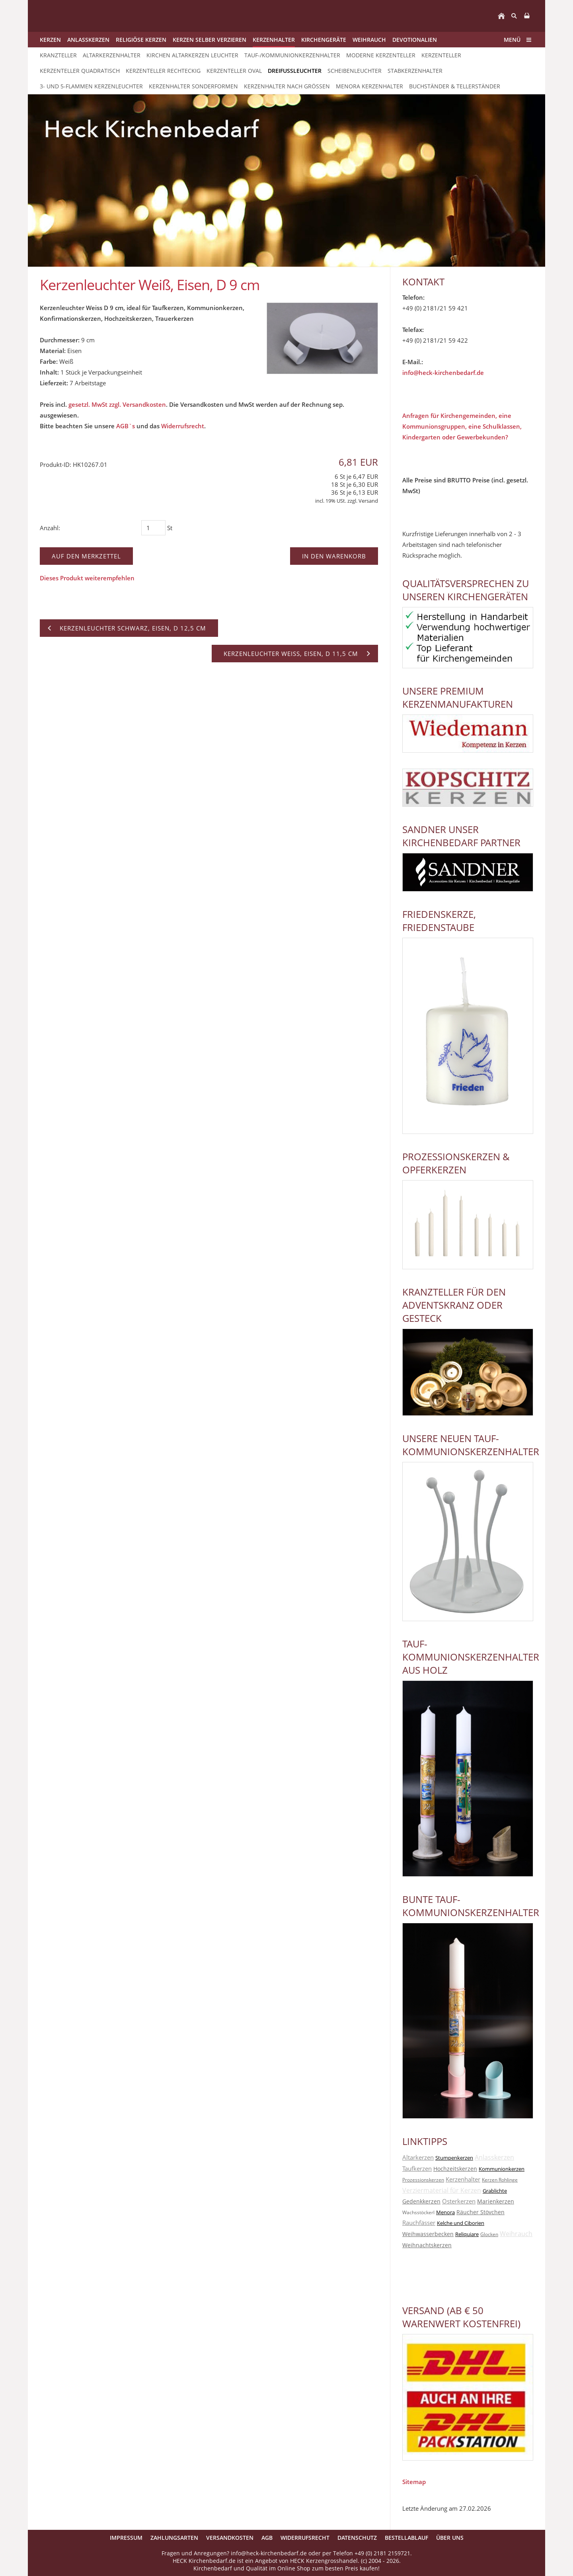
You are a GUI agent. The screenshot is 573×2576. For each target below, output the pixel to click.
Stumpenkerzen (454, 2157)
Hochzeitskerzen (455, 2168)
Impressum (126, 2537)
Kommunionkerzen (501, 2168)
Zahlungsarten (174, 2537)
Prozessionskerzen (423, 2179)
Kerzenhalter (463, 2179)
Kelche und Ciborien (460, 2223)
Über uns (450, 2537)
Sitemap (414, 2482)
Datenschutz (357, 2537)
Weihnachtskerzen (427, 2245)
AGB (267, 2537)
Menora (445, 2212)
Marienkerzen (495, 2201)
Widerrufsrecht (182, 426)
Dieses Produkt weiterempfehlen (87, 578)
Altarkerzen (418, 2157)
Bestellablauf (406, 2537)
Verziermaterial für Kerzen (441, 2190)
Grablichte (495, 2190)
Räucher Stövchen (480, 2212)
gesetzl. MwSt (87, 404)
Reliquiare (467, 2234)
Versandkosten (229, 2537)
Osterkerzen (459, 2201)
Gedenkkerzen (421, 2201)
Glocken (489, 2234)
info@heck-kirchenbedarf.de (443, 373)
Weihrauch (516, 2233)
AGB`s (125, 426)
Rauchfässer (418, 2223)
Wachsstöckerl (418, 2212)
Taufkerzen (417, 2168)
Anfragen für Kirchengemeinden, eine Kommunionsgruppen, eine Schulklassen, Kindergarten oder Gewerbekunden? (462, 426)
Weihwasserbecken (428, 2234)
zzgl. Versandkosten (137, 404)
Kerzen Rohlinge (500, 2179)
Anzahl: (50, 528)
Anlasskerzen (494, 2157)
